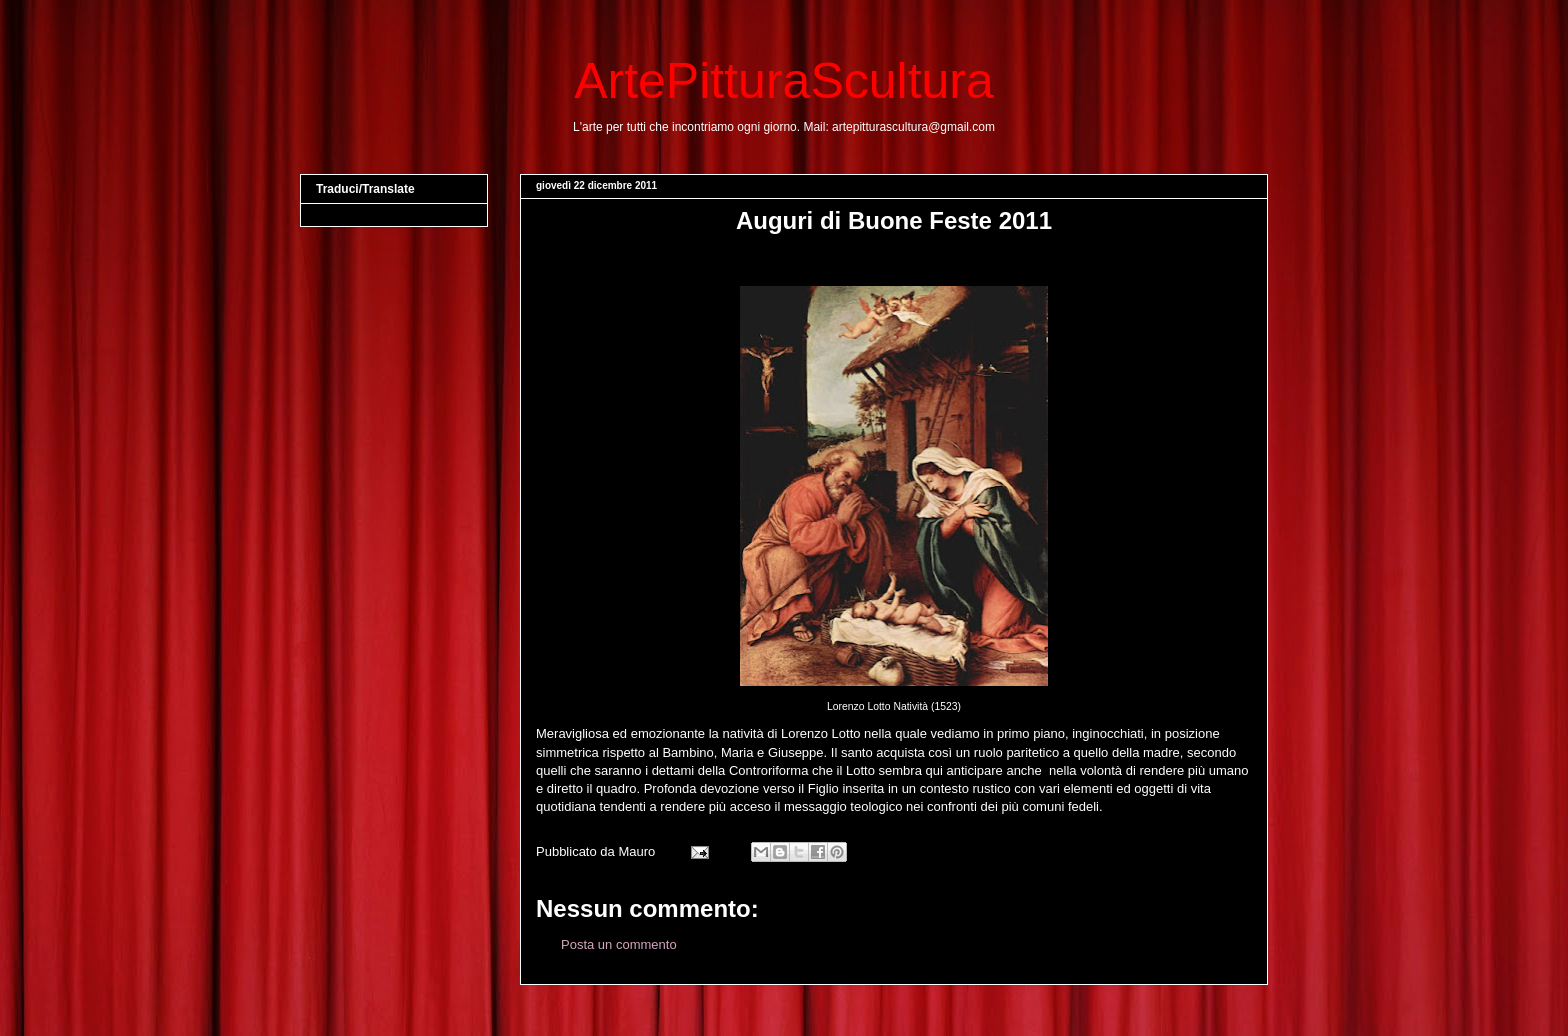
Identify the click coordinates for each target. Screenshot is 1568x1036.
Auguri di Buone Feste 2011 (894, 220)
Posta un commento (619, 944)
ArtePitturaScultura (784, 81)
